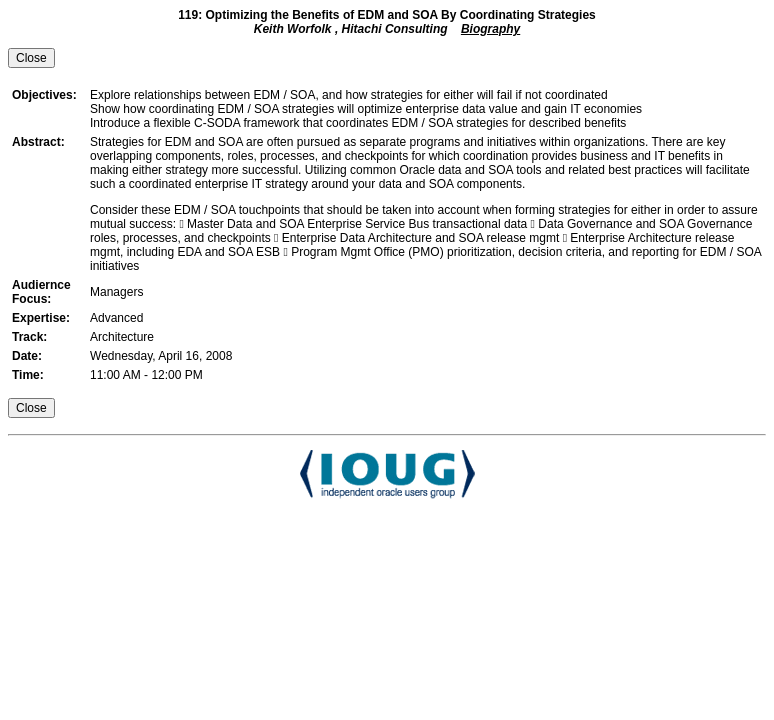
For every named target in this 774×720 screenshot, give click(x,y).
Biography (490, 29)
